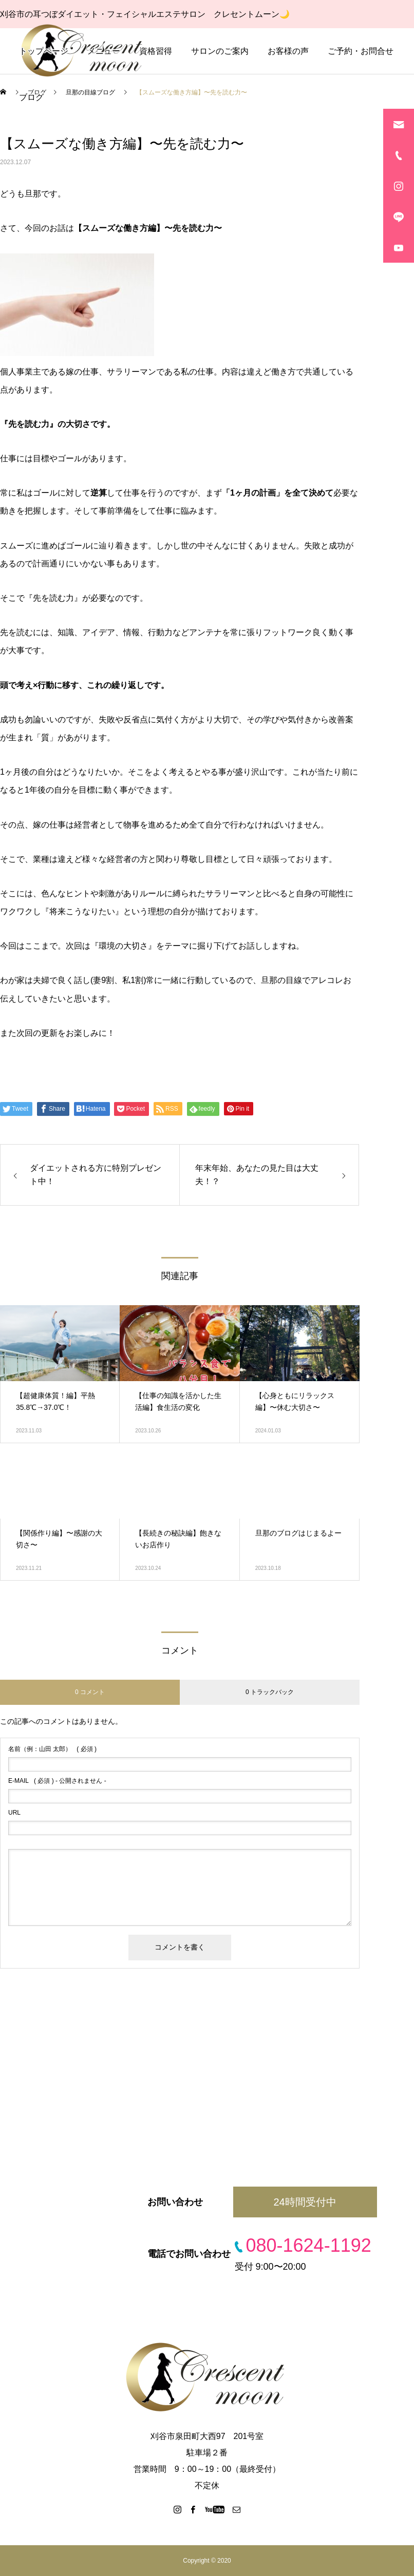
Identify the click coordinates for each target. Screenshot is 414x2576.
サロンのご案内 (220, 51)
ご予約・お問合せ (360, 51)
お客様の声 (288, 51)
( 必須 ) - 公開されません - (57, 1781)
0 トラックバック (270, 1692)
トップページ (43, 51)
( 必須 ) (52, 1749)
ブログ (31, 97)
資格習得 (155, 51)
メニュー (103, 51)
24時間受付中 (304, 2202)
